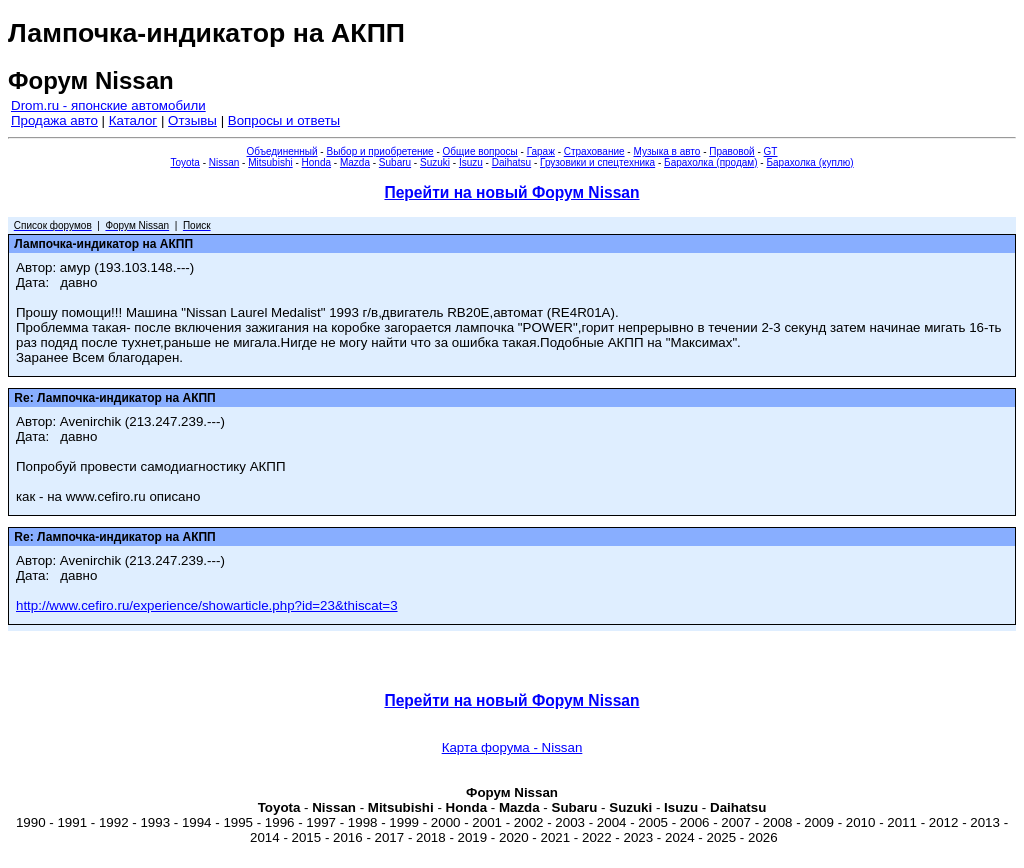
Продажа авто (54, 120)
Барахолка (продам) (711, 162)
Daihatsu (511, 162)
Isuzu (471, 162)
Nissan (224, 162)
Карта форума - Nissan (512, 747)
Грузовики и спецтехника (597, 162)
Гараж (541, 151)
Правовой (731, 151)
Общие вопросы (480, 151)
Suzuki (435, 162)
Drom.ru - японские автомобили (108, 105)
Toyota (184, 162)
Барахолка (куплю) (809, 162)
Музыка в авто (666, 151)
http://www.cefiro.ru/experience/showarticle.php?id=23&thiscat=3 (207, 605)
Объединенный (282, 151)
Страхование (594, 151)
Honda (316, 162)
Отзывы (192, 120)
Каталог (133, 120)
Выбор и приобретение (379, 151)
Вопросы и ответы (284, 120)
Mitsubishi (270, 162)
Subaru (395, 162)
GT (771, 151)
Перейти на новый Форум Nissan (511, 192)
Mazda (355, 162)
